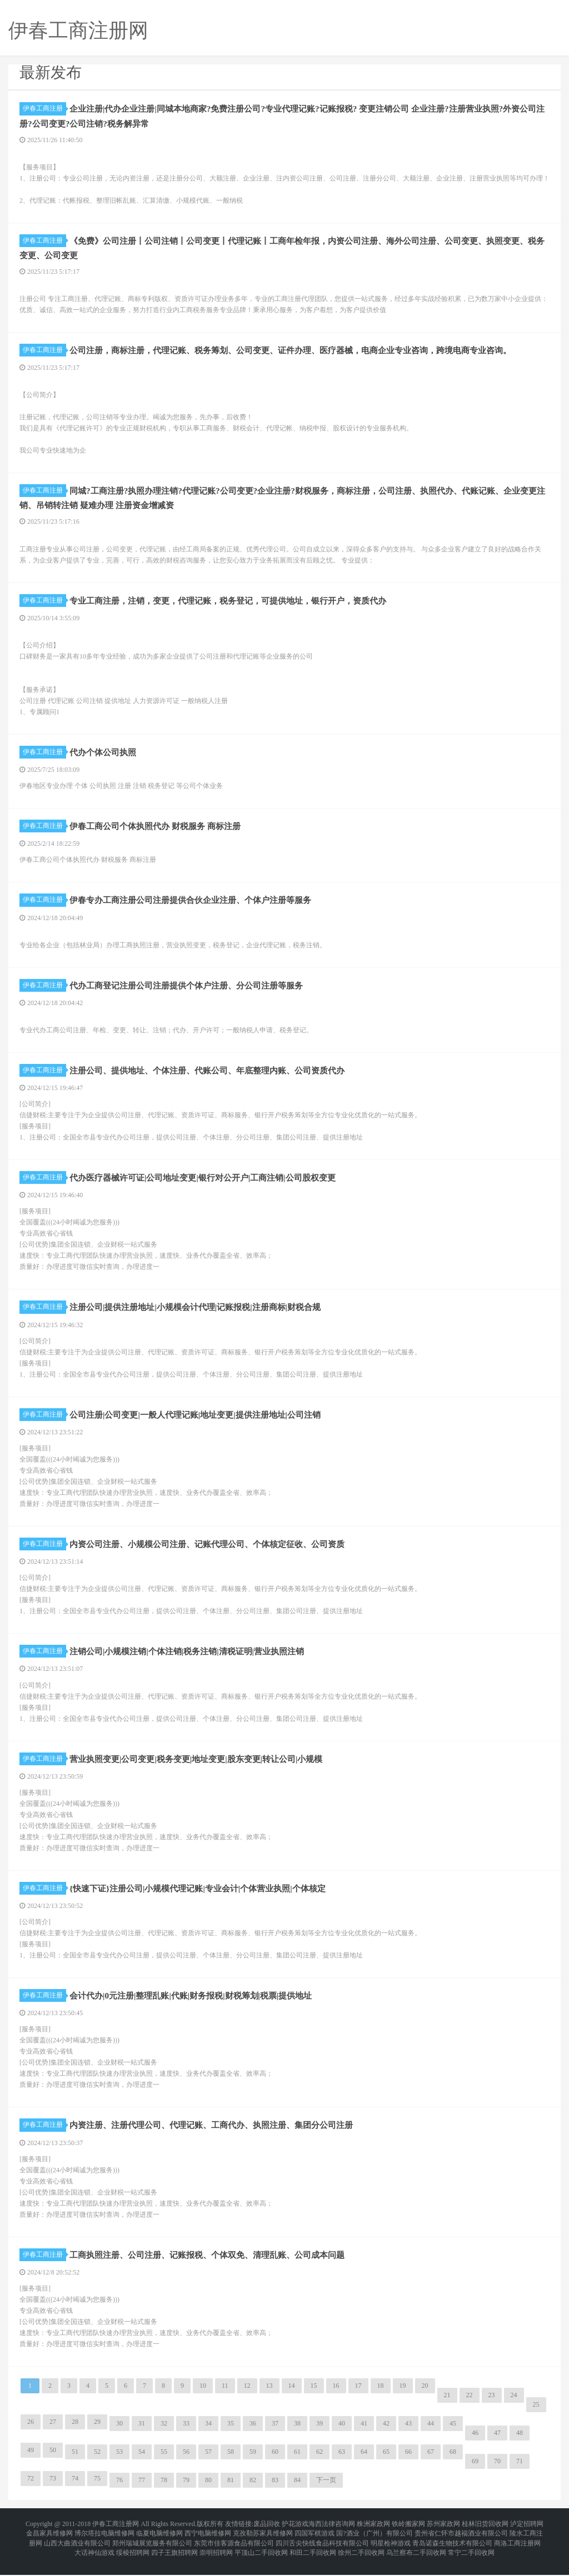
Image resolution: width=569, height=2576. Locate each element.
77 (141, 2493)
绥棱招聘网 (132, 2556)
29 (97, 2435)
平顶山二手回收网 (261, 2556)
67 (430, 2465)
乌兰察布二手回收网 (416, 2556)
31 (141, 2437)
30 (119, 2437)
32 (164, 2437)
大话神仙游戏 (94, 2556)
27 (52, 2435)
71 (519, 2474)
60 (275, 2465)
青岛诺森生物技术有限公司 (452, 2549)
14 (291, 2399)
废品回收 (266, 2536)
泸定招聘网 (526, 2536)
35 (230, 2437)
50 (52, 2463)
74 (75, 2491)
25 (536, 2418)
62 (319, 2465)
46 (475, 2446)
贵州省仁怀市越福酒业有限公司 (461, 2543)
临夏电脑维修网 (159, 2543)
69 (475, 2474)
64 (364, 2465)
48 (519, 2446)
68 (453, 2465)
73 (52, 2491)
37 (275, 2437)
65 (386, 2465)
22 (469, 2408)
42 (386, 2437)
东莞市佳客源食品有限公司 (234, 2549)
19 (403, 2399)
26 (30, 2435)
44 (430, 2437)
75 (97, 2491)
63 (341, 2465)
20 (425, 2399)
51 (75, 2465)
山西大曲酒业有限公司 (77, 2549)
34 (208, 2437)
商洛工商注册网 (517, 2549)
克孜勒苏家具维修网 (263, 2543)
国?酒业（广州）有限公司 (374, 2543)
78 (164, 2493)
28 (75, 2435)
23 (491, 2408)
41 (364, 2437)
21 (447, 2408)
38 (297, 2437)
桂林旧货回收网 (485, 2536)
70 (497, 2474)
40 (341, 2437)
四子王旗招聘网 (174, 2556)
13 (269, 2399)
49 (30, 2463)
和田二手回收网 (313, 2556)
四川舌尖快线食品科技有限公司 (322, 2549)
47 (497, 2446)
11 (225, 2399)
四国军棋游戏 (315, 2543)
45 (453, 2437)
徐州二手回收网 (361, 2556)
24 (514, 2408)
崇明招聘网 (216, 2556)
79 (186, 2493)
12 (247, 2399)
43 (408, 2437)
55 (164, 2465)
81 (230, 2493)
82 (252, 2493)
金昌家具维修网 (49, 2543)
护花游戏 (295, 2536)
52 (97, 2465)
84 (297, 2493)
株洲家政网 (373, 2536)
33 (186, 2437)
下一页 (326, 2493)
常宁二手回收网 (471, 2556)
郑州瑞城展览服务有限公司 (152, 2549)
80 (208, 2493)
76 (119, 2493)
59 (252, 2465)
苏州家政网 (443, 2536)
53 (119, 2465)
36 (252, 2437)
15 (314, 2399)
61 (297, 2465)
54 (141, 2465)
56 (186, 2465)
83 (275, 2493)
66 (408, 2465)
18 (380, 2399)
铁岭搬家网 (408, 2536)
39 (319, 2437)
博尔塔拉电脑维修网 (104, 2543)
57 (208, 2465)
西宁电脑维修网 (207, 2543)
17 (358, 2399)
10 (202, 2399)
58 (230, 2465)
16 (336, 2399)
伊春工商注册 (44, 108)
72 (30, 2491)
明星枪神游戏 (391, 2549)
